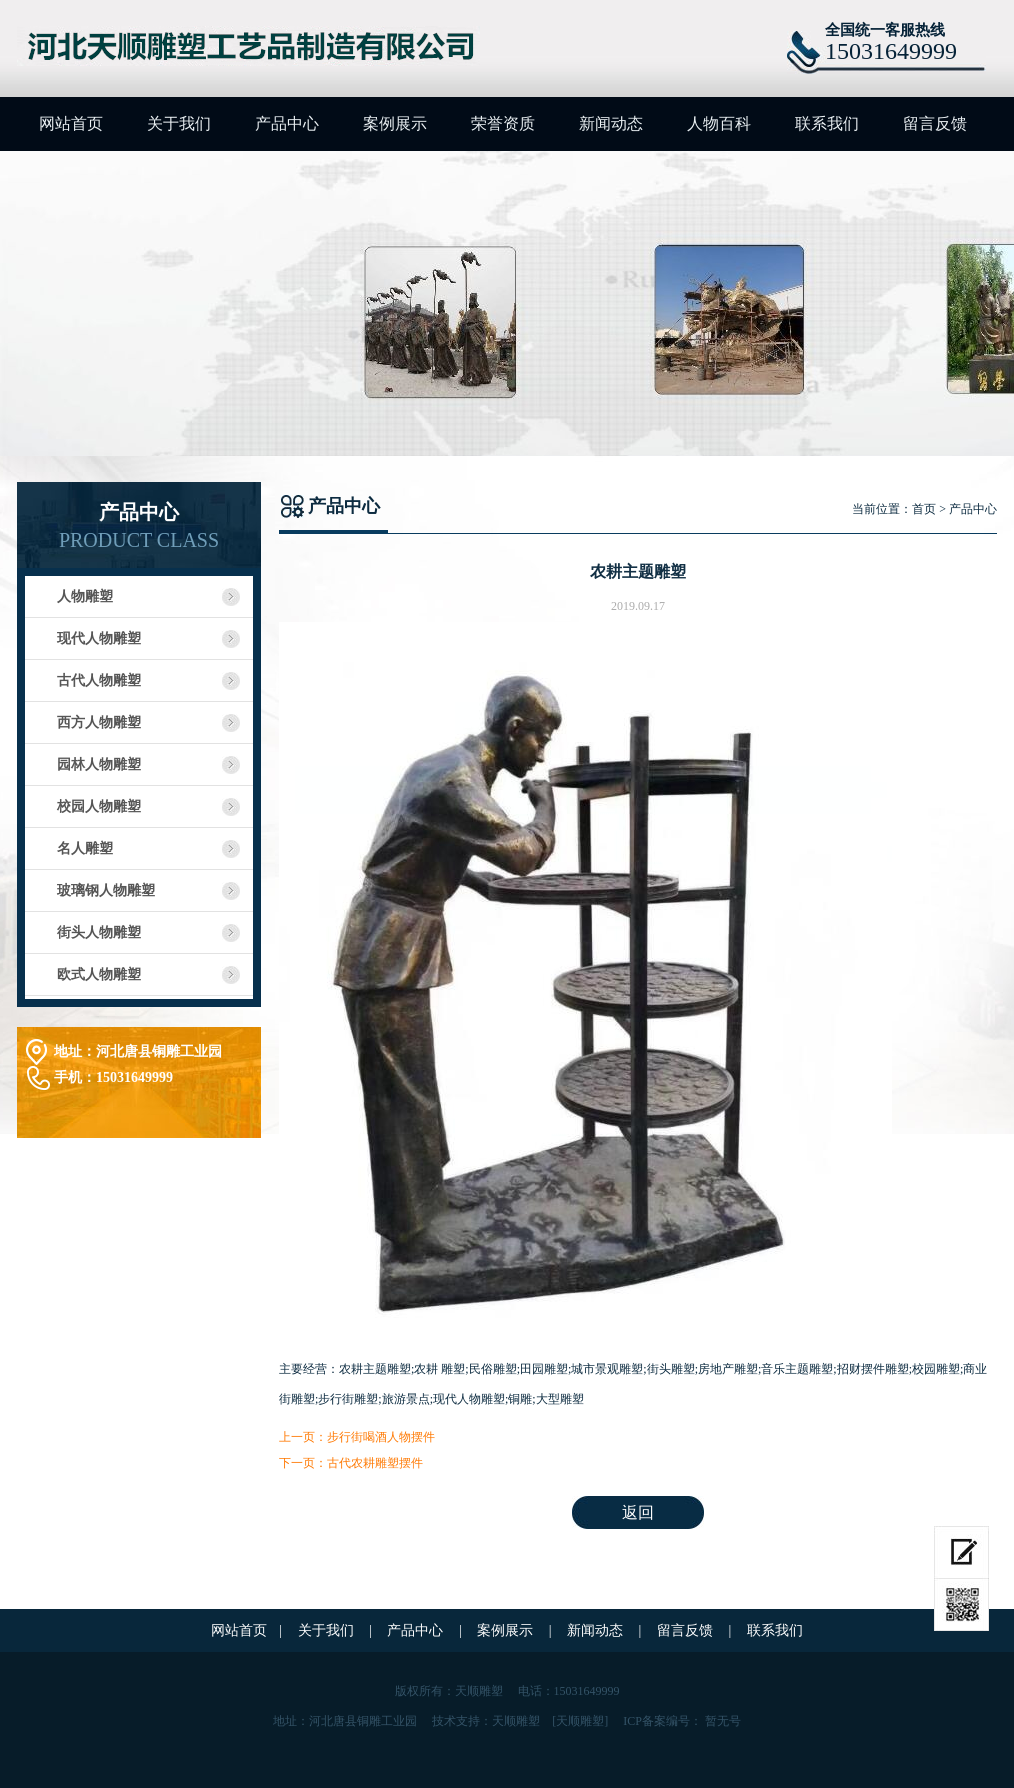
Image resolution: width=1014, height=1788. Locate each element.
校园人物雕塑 (99, 806)
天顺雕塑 (516, 1721)
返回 (638, 1512)
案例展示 (395, 123)
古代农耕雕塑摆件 (375, 1463)
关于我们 (179, 123)
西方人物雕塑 (99, 722)
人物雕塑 (85, 596)
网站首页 (71, 123)
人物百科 (719, 123)
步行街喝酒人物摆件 (381, 1437)
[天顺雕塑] (580, 1721)
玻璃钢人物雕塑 (106, 890)
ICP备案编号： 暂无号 (682, 1721)
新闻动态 (611, 123)
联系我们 (827, 123)
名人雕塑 (85, 848)
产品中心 (287, 123)
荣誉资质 (503, 123)
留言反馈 (935, 123)
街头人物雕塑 (99, 932)
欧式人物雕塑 (99, 974)
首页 (924, 509)
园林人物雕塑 (99, 764)
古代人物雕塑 (99, 680)
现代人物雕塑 (99, 638)
